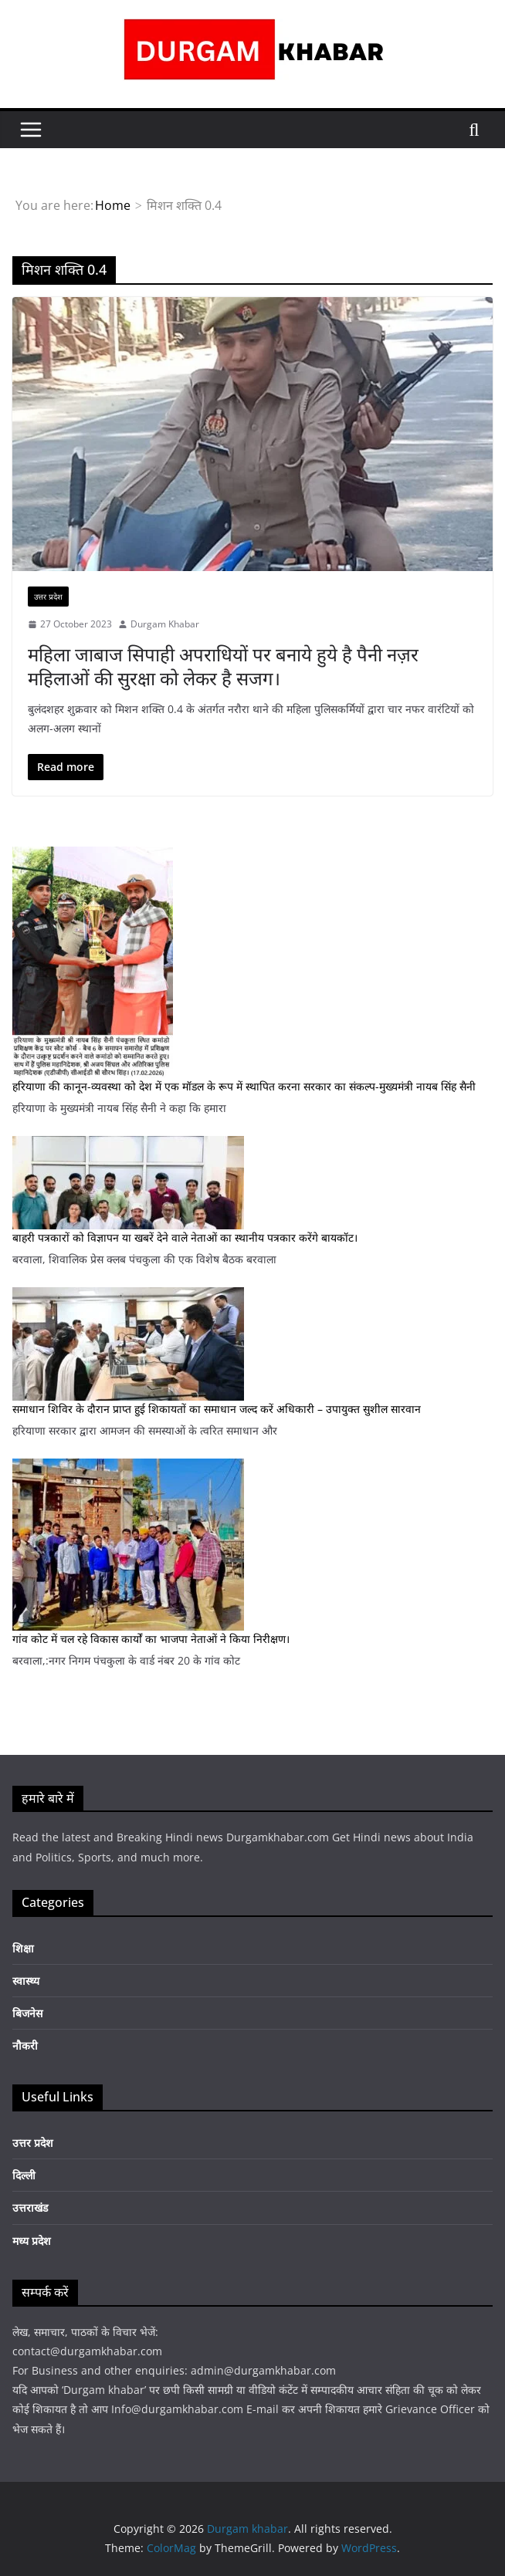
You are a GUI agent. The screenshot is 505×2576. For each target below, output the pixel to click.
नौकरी (25, 2045)
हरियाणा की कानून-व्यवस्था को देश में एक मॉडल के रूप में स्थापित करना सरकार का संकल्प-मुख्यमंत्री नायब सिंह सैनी (244, 1086)
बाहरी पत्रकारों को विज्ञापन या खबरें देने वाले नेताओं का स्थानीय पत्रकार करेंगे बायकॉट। (185, 1237)
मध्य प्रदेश (31, 2240)
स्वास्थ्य (25, 1980)
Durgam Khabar (164, 623)
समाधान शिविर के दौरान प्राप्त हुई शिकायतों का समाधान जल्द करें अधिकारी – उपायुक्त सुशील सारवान (216, 1408)
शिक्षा (23, 1948)
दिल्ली (24, 2175)
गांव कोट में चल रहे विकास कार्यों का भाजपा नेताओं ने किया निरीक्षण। (151, 1638)
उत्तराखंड (30, 2207)
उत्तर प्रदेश (48, 596)
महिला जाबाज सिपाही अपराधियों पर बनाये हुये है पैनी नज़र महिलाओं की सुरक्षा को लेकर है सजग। (223, 666)
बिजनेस (27, 2013)
